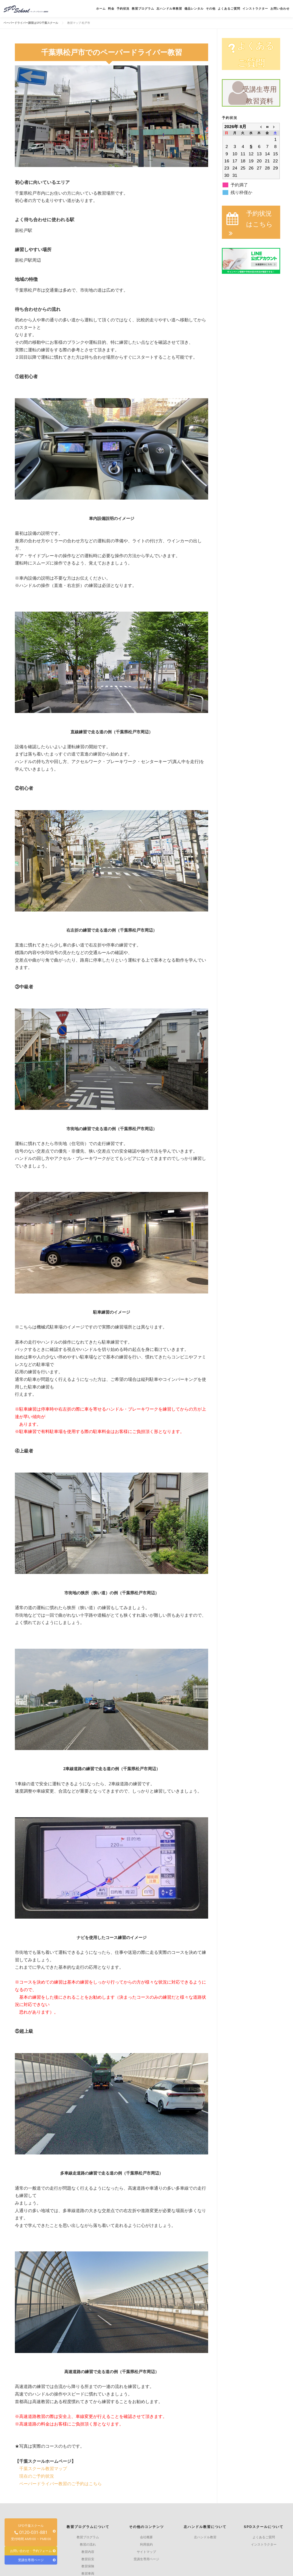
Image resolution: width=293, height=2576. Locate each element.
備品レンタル (194, 8)
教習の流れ (88, 2544)
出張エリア (29, 2544)
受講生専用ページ (146, 2559)
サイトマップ (146, 2551)
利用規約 (146, 2544)
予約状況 (123, 8)
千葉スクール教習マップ (41, 2468)
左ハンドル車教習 (169, 8)
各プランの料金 (29, 2537)
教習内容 (87, 2551)
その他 (210, 8)
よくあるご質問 (229, 8)
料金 (111, 8)
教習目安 (87, 2559)
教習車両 (87, 2573)
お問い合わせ (280, 8)
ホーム (101, 8)
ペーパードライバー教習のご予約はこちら (58, 2483)
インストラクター (255, 8)
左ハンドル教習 (205, 2537)
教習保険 (87, 2566)
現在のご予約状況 (34, 2476)
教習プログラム (143, 8)
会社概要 (146, 2537)
